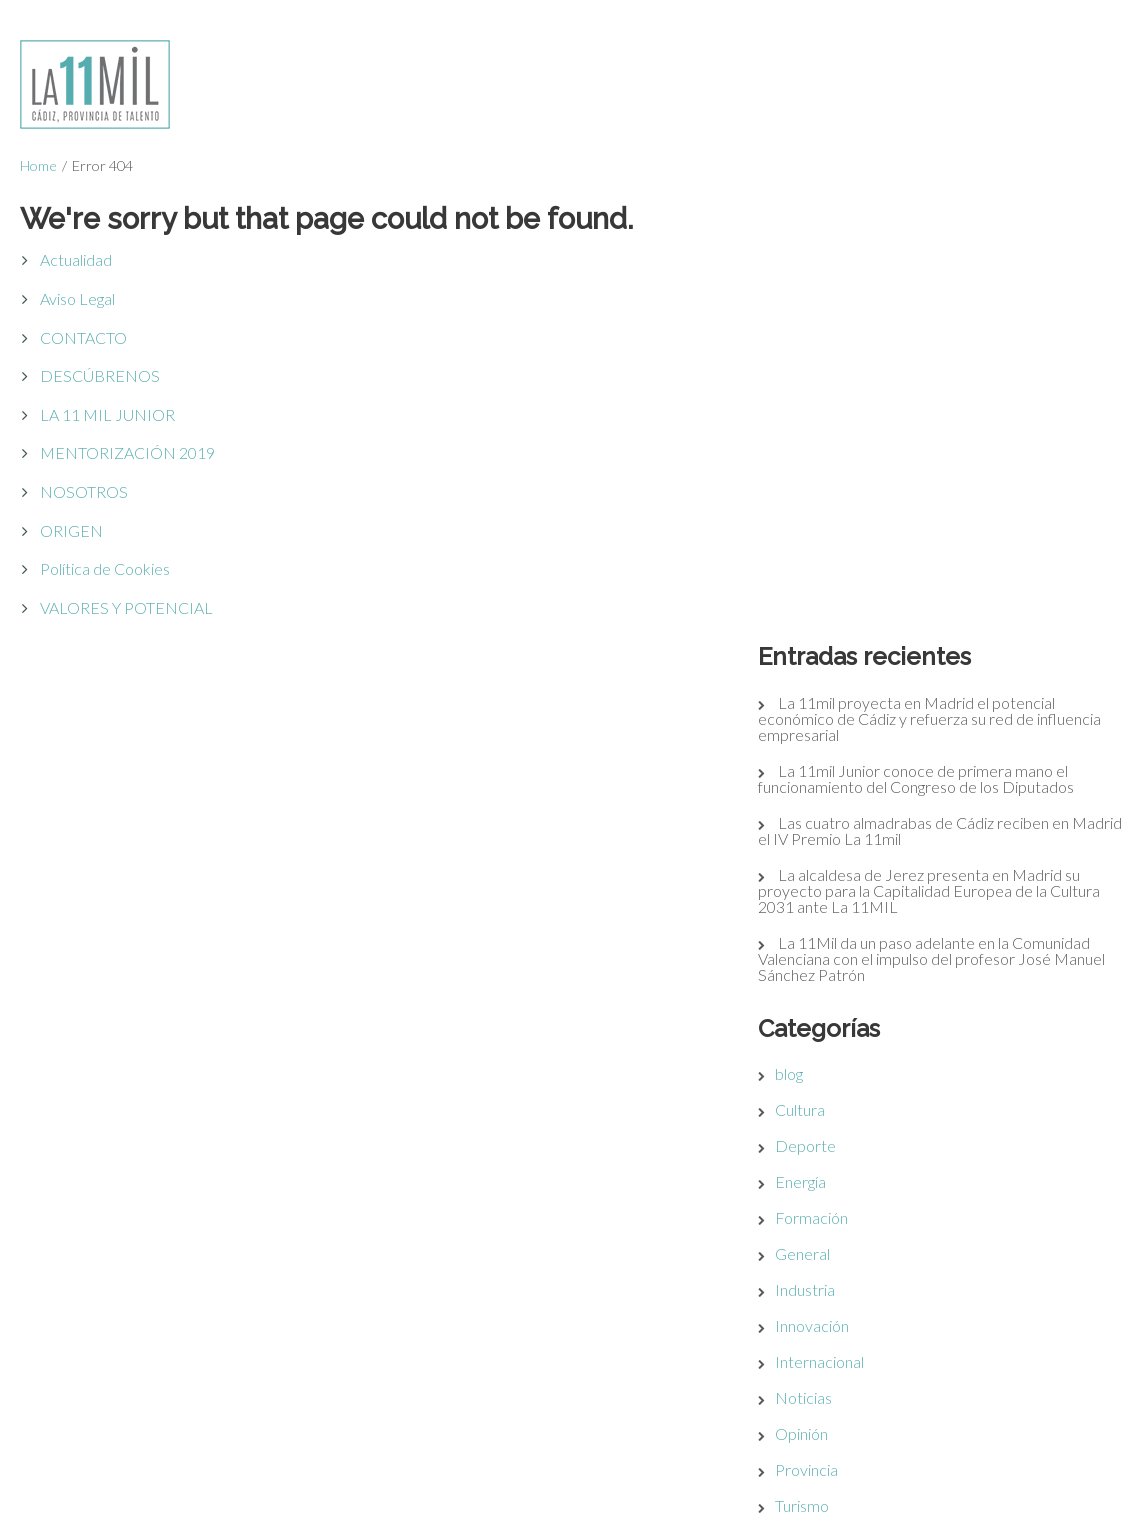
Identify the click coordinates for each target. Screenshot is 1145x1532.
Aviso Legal (77, 298)
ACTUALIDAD (760, 1477)
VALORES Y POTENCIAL (126, 607)
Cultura (819, 668)
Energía (819, 740)
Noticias (822, 956)
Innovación (831, 884)
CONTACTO (83, 337)
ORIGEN (71, 530)
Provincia (825, 1028)
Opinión (820, 992)
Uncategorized (844, 1100)
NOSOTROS (84, 491)
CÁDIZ (734, 1312)
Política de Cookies (105, 568)
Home (38, 165)
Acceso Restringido (333, 1312)
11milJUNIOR (758, 1441)
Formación (830, 776)
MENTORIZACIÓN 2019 (127, 452)
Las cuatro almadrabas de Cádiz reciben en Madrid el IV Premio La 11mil (932, 389)
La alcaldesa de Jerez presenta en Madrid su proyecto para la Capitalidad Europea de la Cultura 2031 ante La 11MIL (948, 449)
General (821, 812)
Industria (824, 848)
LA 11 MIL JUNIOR (107, 414)
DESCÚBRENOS (100, 375)
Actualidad (76, 259)
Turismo (821, 1064)
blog (808, 632)
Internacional (838, 920)
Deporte (824, 704)
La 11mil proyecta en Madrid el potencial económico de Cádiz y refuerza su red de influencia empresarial (948, 277)
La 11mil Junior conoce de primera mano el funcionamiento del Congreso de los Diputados (935, 337)
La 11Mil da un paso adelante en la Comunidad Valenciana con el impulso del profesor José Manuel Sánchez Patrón (950, 517)
